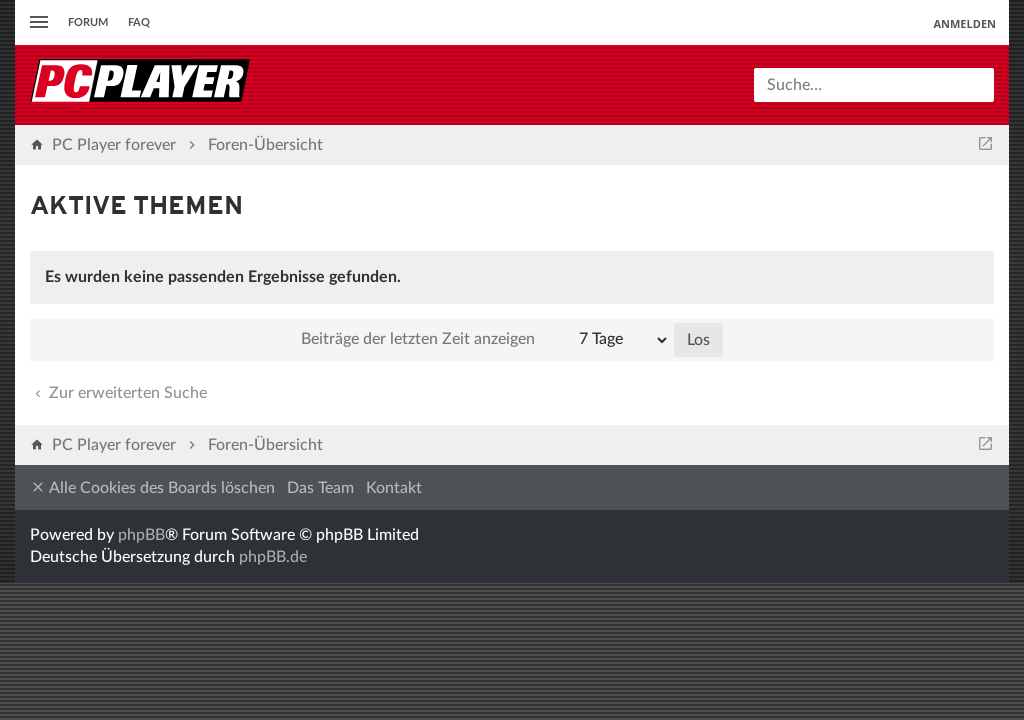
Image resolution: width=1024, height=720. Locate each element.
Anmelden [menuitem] (964, 23)
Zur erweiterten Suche (119, 393)
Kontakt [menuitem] (394, 488)
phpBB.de (273, 557)
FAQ (139, 22)
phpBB (141, 535)
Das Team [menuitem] (320, 488)
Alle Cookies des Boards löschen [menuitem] (152, 487)
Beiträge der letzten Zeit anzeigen (485, 340)
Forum (88, 22)
